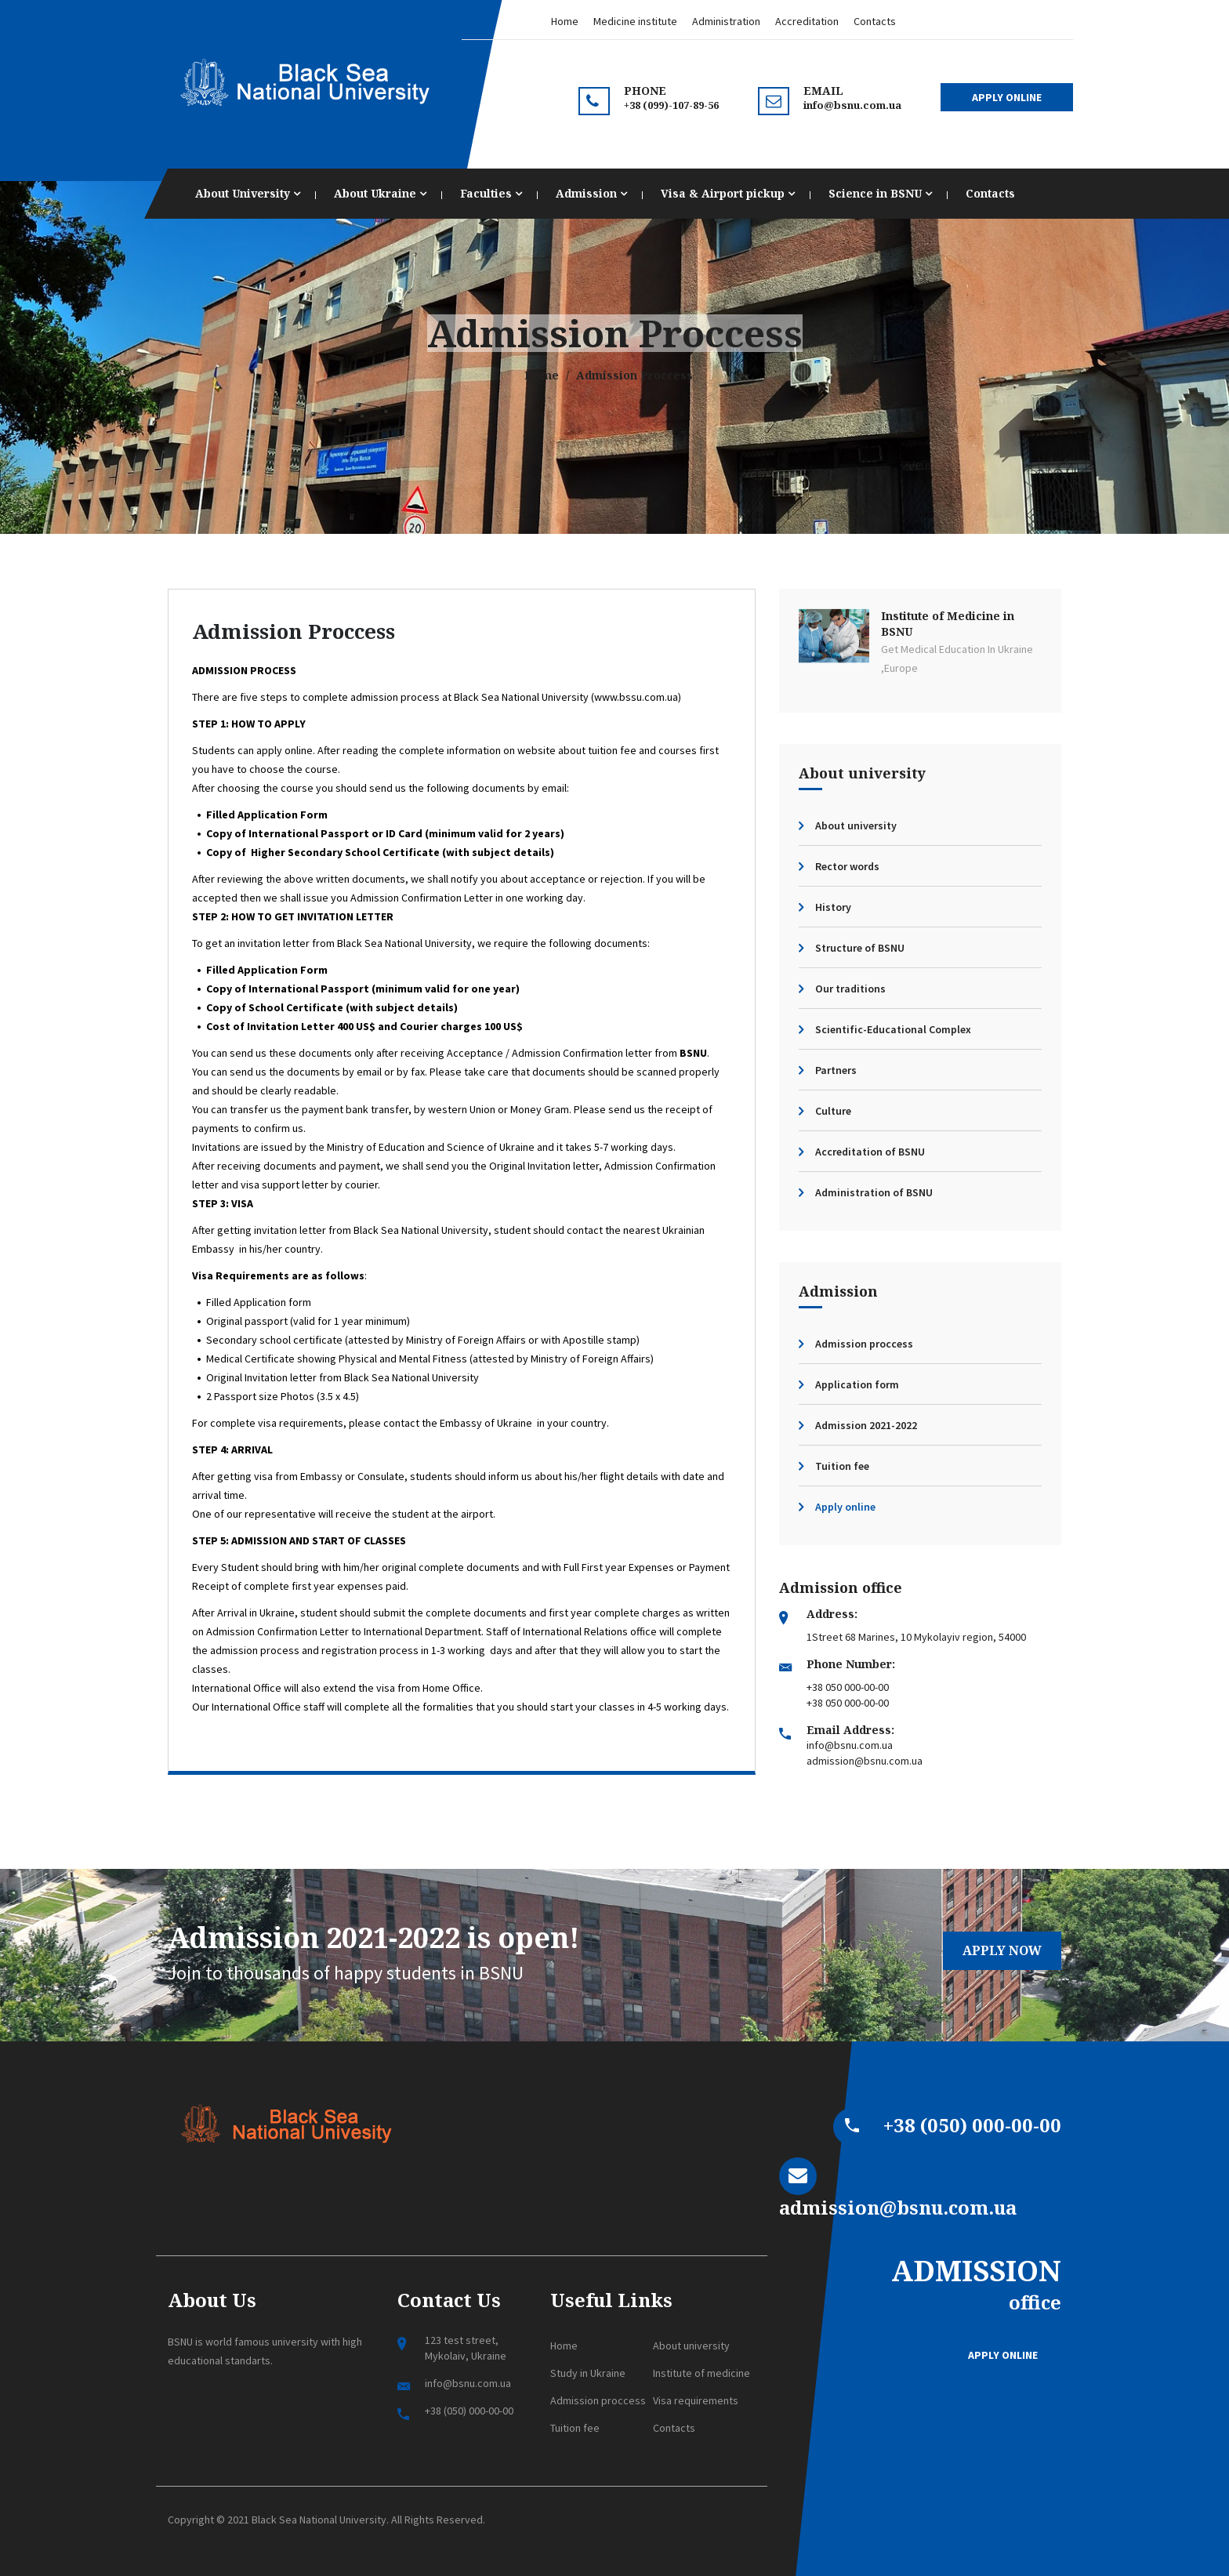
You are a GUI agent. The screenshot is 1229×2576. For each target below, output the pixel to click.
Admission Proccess (293, 631)
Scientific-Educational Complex (893, 1029)
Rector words (847, 866)
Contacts (875, 21)
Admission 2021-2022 (866, 1425)
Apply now (1002, 1950)
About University (247, 193)
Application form (857, 1384)
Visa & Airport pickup (728, 193)
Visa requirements (695, 2400)
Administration (726, 21)
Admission (591, 193)
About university (856, 825)
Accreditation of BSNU (870, 1152)
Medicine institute (635, 21)
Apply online (845, 1507)
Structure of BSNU (860, 948)
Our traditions (850, 988)
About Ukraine (380, 193)
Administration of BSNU (874, 1192)
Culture (833, 1111)
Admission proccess (864, 1344)
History (833, 907)
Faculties (491, 193)
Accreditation (807, 21)
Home (564, 21)
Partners (836, 1070)
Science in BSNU (880, 193)
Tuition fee (842, 1466)
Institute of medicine (701, 2373)
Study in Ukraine (587, 2373)
